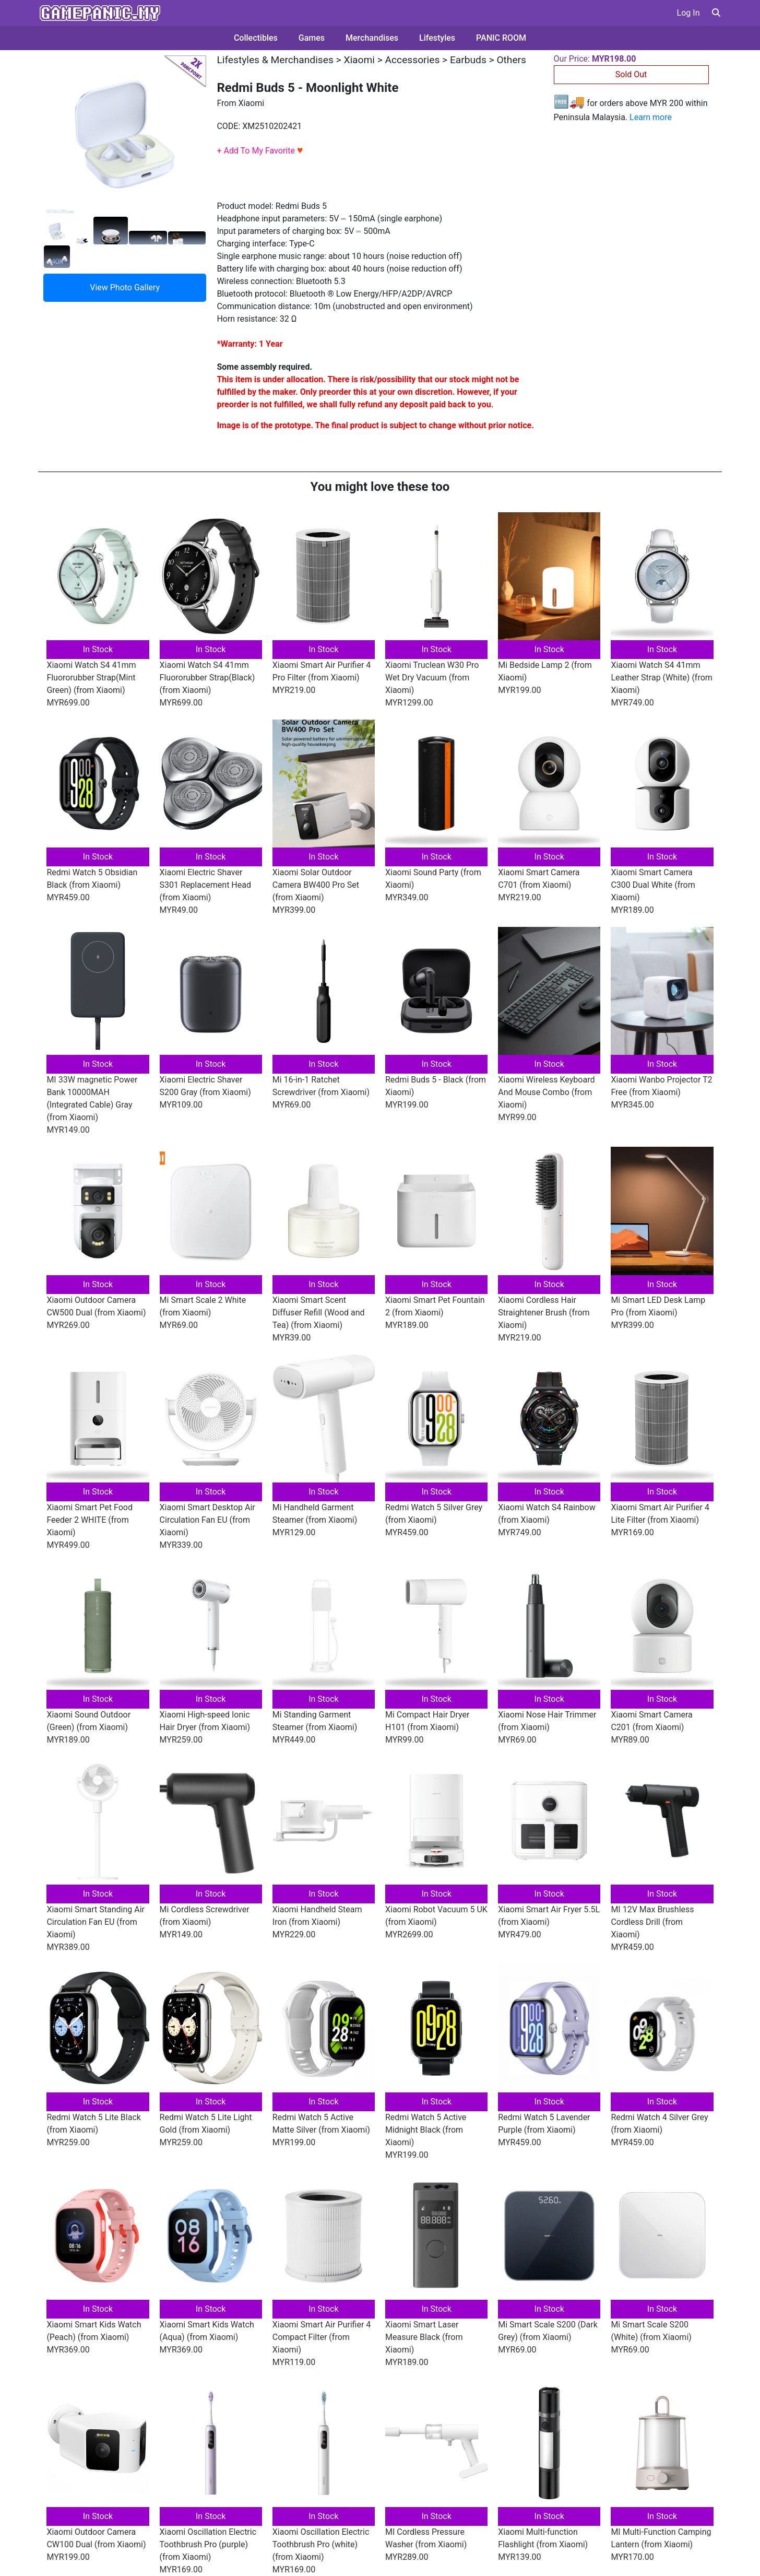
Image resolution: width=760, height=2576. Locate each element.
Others (511, 60)
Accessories (412, 60)
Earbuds (468, 60)
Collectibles (256, 38)
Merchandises (372, 38)
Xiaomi (359, 60)
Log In (688, 13)
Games (312, 38)
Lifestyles (437, 38)
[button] (716, 13)
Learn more (651, 117)
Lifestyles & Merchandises (275, 60)
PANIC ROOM (501, 38)
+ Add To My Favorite (260, 151)
